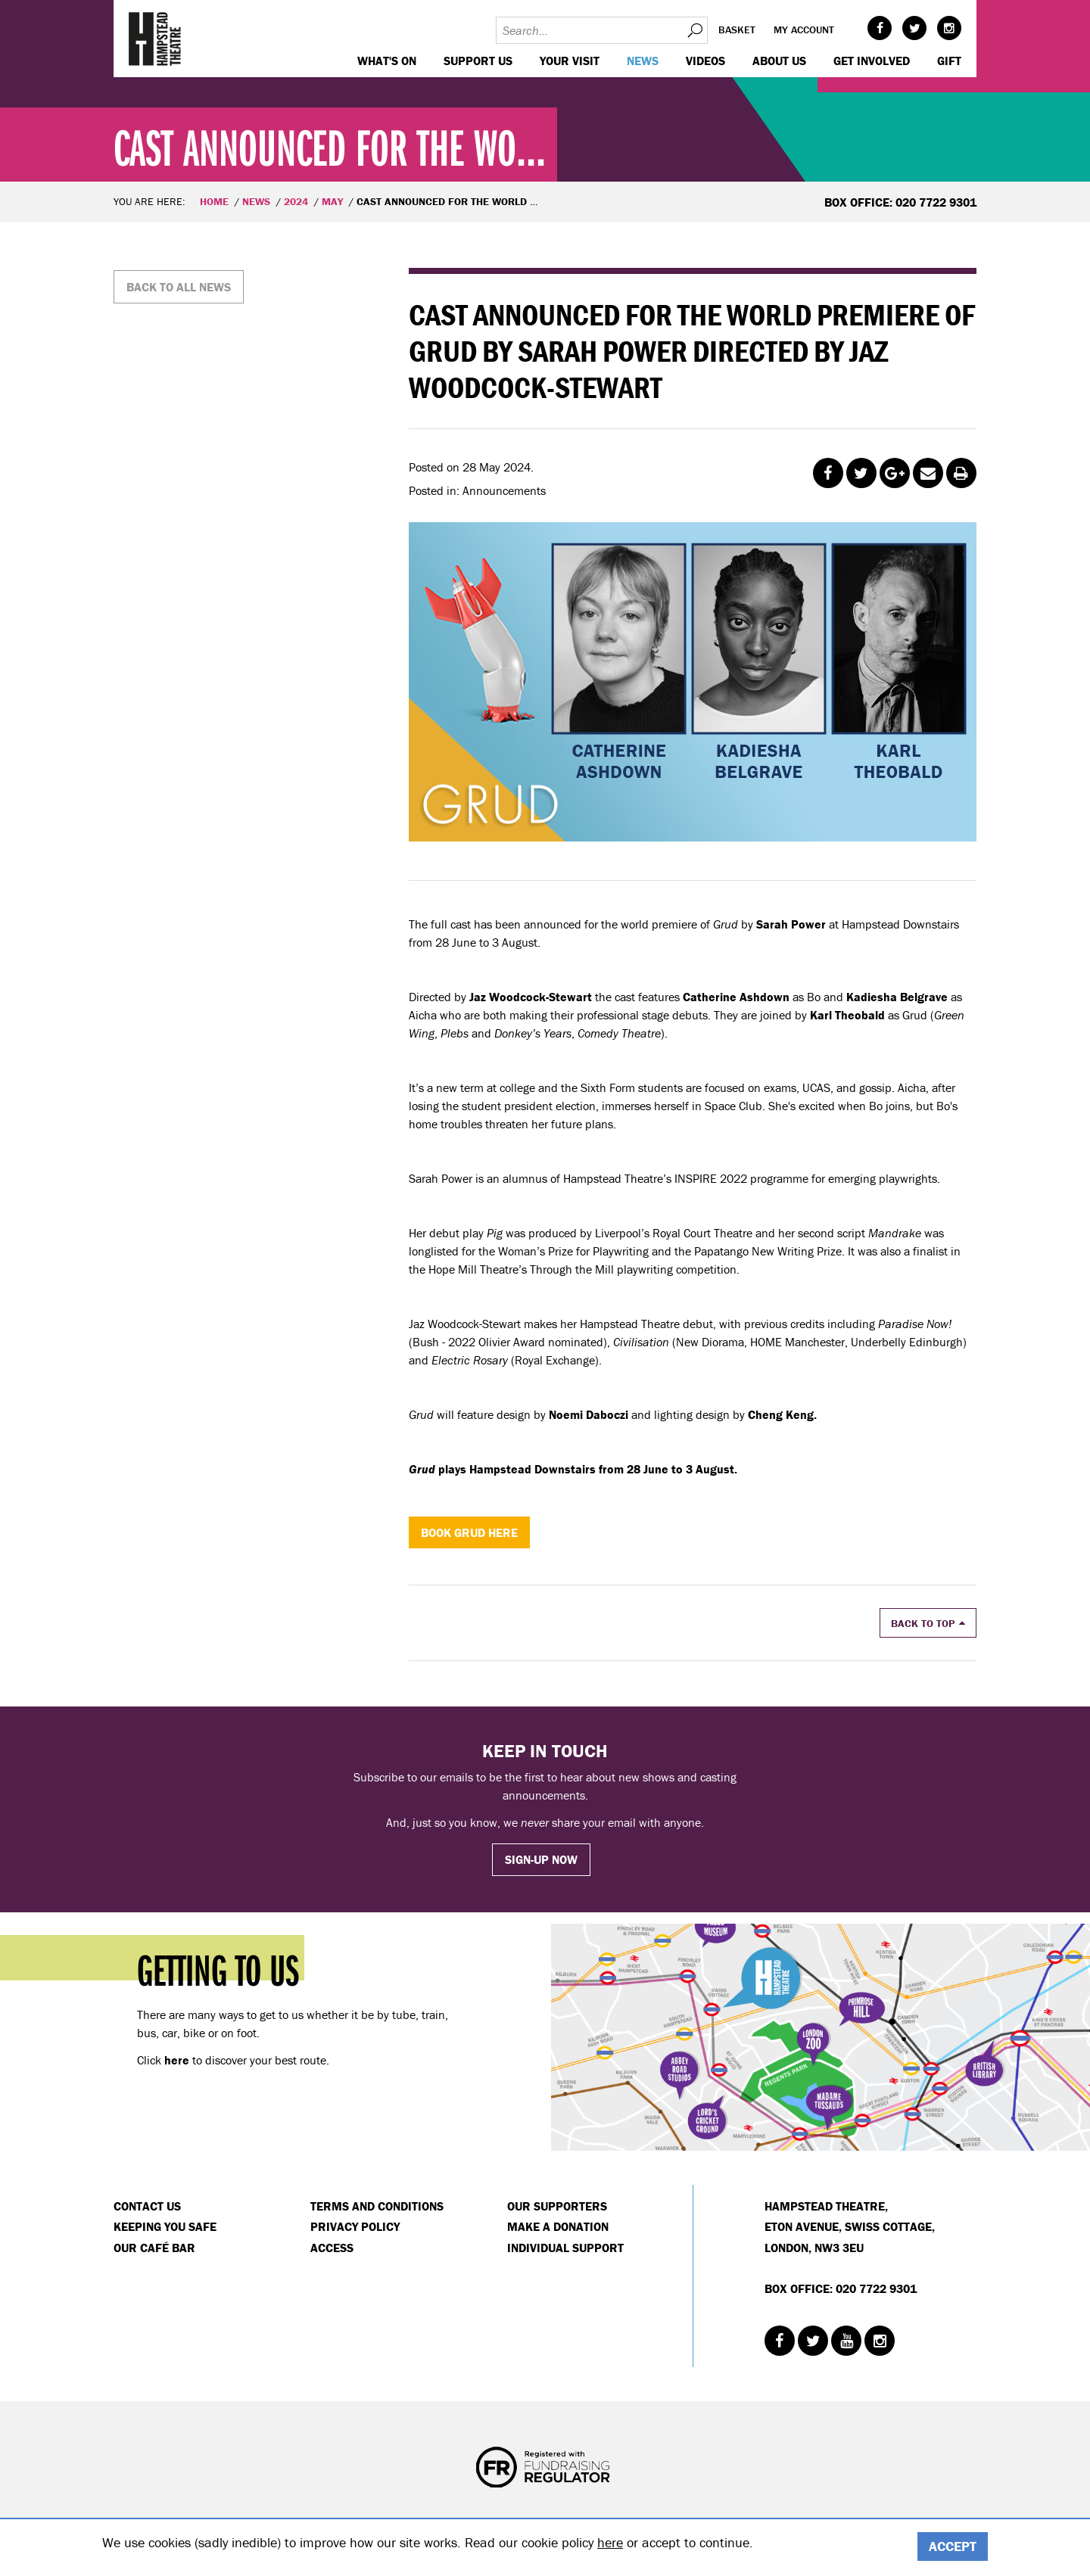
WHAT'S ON (386, 60)
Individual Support (565, 2247)
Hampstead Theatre (155, 38)
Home (214, 201)
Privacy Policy (355, 2226)
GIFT (949, 60)
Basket (736, 29)
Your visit (570, 60)
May (332, 201)
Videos (705, 60)
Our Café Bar (154, 2247)
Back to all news (178, 286)
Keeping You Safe (165, 2226)
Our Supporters (557, 2206)
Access (331, 2247)
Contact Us (147, 2206)
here (610, 2542)
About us (779, 60)
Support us (478, 60)
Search (694, 30)
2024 (296, 201)
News (643, 60)
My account (804, 29)
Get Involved (871, 60)
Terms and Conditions (377, 2206)
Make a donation (558, 2226)
